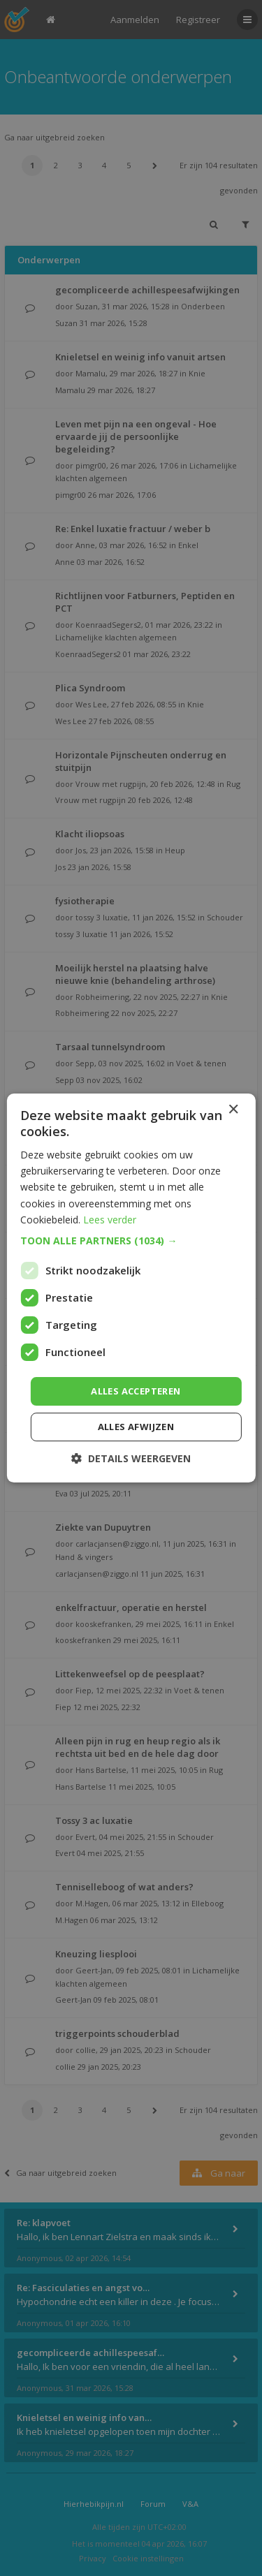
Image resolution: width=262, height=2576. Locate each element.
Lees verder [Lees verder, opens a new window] (109, 1219)
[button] (130, 1241)
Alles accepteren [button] (135, 1391)
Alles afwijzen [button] (136, 1426)
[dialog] (131, 1288)
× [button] (233, 1110)
